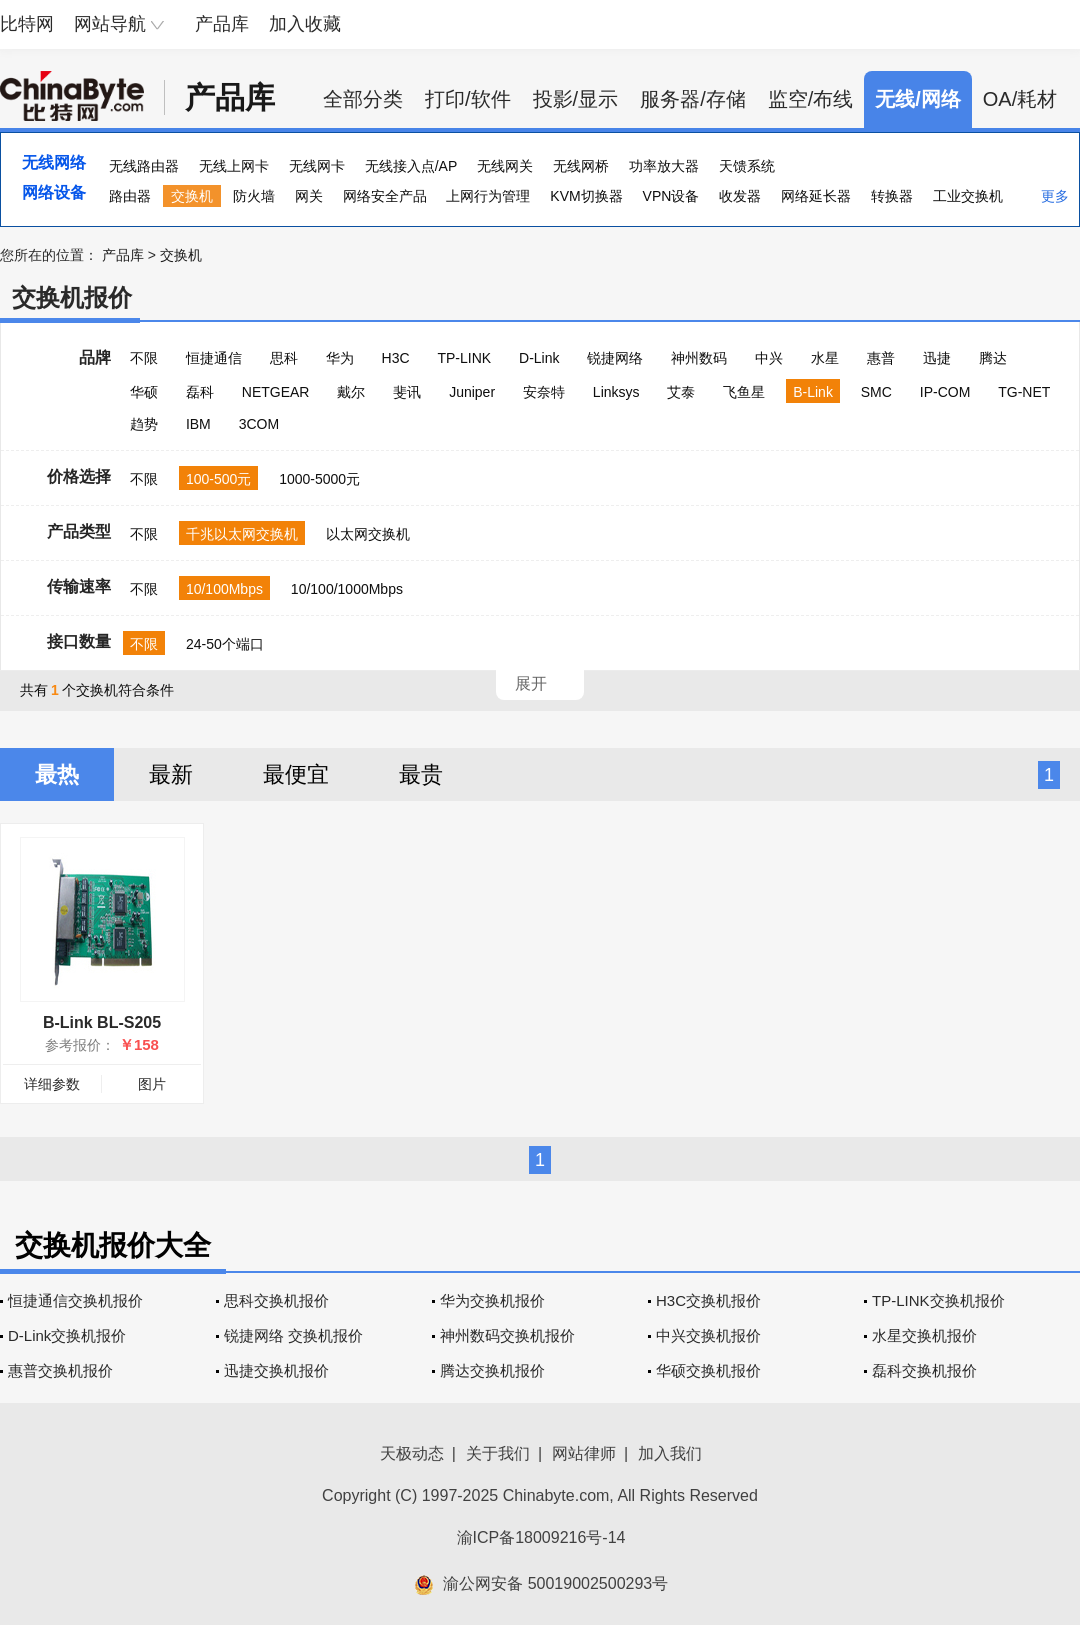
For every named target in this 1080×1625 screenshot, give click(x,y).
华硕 (144, 392)
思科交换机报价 (276, 1300)
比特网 (27, 24)
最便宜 (296, 774)
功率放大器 (664, 166)
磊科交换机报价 (924, 1370)
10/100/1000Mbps (347, 589)
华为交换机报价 (492, 1300)
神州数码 (699, 358)
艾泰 (681, 392)
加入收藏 (305, 24)
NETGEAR (276, 392)
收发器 (740, 196)
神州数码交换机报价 (507, 1335)
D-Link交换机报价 (67, 1335)
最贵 (421, 774)
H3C (396, 358)
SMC (876, 392)
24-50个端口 (225, 644)
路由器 (130, 196)
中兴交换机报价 (708, 1335)
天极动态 (412, 1453)
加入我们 (670, 1453)
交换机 (192, 196)
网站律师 (584, 1453)
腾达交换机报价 (492, 1370)
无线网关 (505, 166)
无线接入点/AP (411, 166)
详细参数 (52, 1084)
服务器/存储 (693, 99)
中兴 (769, 358)
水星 (825, 358)
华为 (340, 358)
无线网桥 (581, 166)
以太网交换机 (368, 534)
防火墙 (254, 196)
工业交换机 (968, 196)
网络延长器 (816, 196)
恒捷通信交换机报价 (75, 1300)
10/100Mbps (224, 589)
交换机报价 (72, 297)
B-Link (813, 392)
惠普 (881, 358)
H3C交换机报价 (708, 1300)
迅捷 (937, 358)
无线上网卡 (234, 166)
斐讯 (407, 392)
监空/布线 (811, 99)
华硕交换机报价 (708, 1370)
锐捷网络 (615, 358)
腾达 (993, 358)
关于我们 (498, 1453)
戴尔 (351, 392)
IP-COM (945, 392)
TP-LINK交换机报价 (938, 1300)
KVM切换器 (586, 196)
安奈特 (544, 392)
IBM (198, 424)
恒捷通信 (214, 358)
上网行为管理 (488, 196)
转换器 (892, 196)
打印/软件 (468, 99)
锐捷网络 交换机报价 (293, 1335)
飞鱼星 (744, 392)
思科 (284, 358)
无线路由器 (144, 166)
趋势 (144, 424)
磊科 (200, 392)
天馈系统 (747, 166)
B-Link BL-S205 (102, 1022)
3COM (259, 424)
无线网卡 (317, 166)
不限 (144, 358)
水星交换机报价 (924, 1335)
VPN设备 (671, 196)
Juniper (472, 392)
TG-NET (1024, 392)
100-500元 (218, 479)
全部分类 (363, 99)
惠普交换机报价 (60, 1370)
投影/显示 (576, 99)
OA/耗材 (1020, 99)
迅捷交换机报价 (276, 1370)
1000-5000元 (319, 479)
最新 (171, 774)
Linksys (616, 392)
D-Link (539, 358)
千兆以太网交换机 (242, 534)
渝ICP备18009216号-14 (541, 1537)
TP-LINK (464, 358)
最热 (57, 774)
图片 (152, 1084)
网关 (309, 196)
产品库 (222, 24)
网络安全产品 (385, 196)
